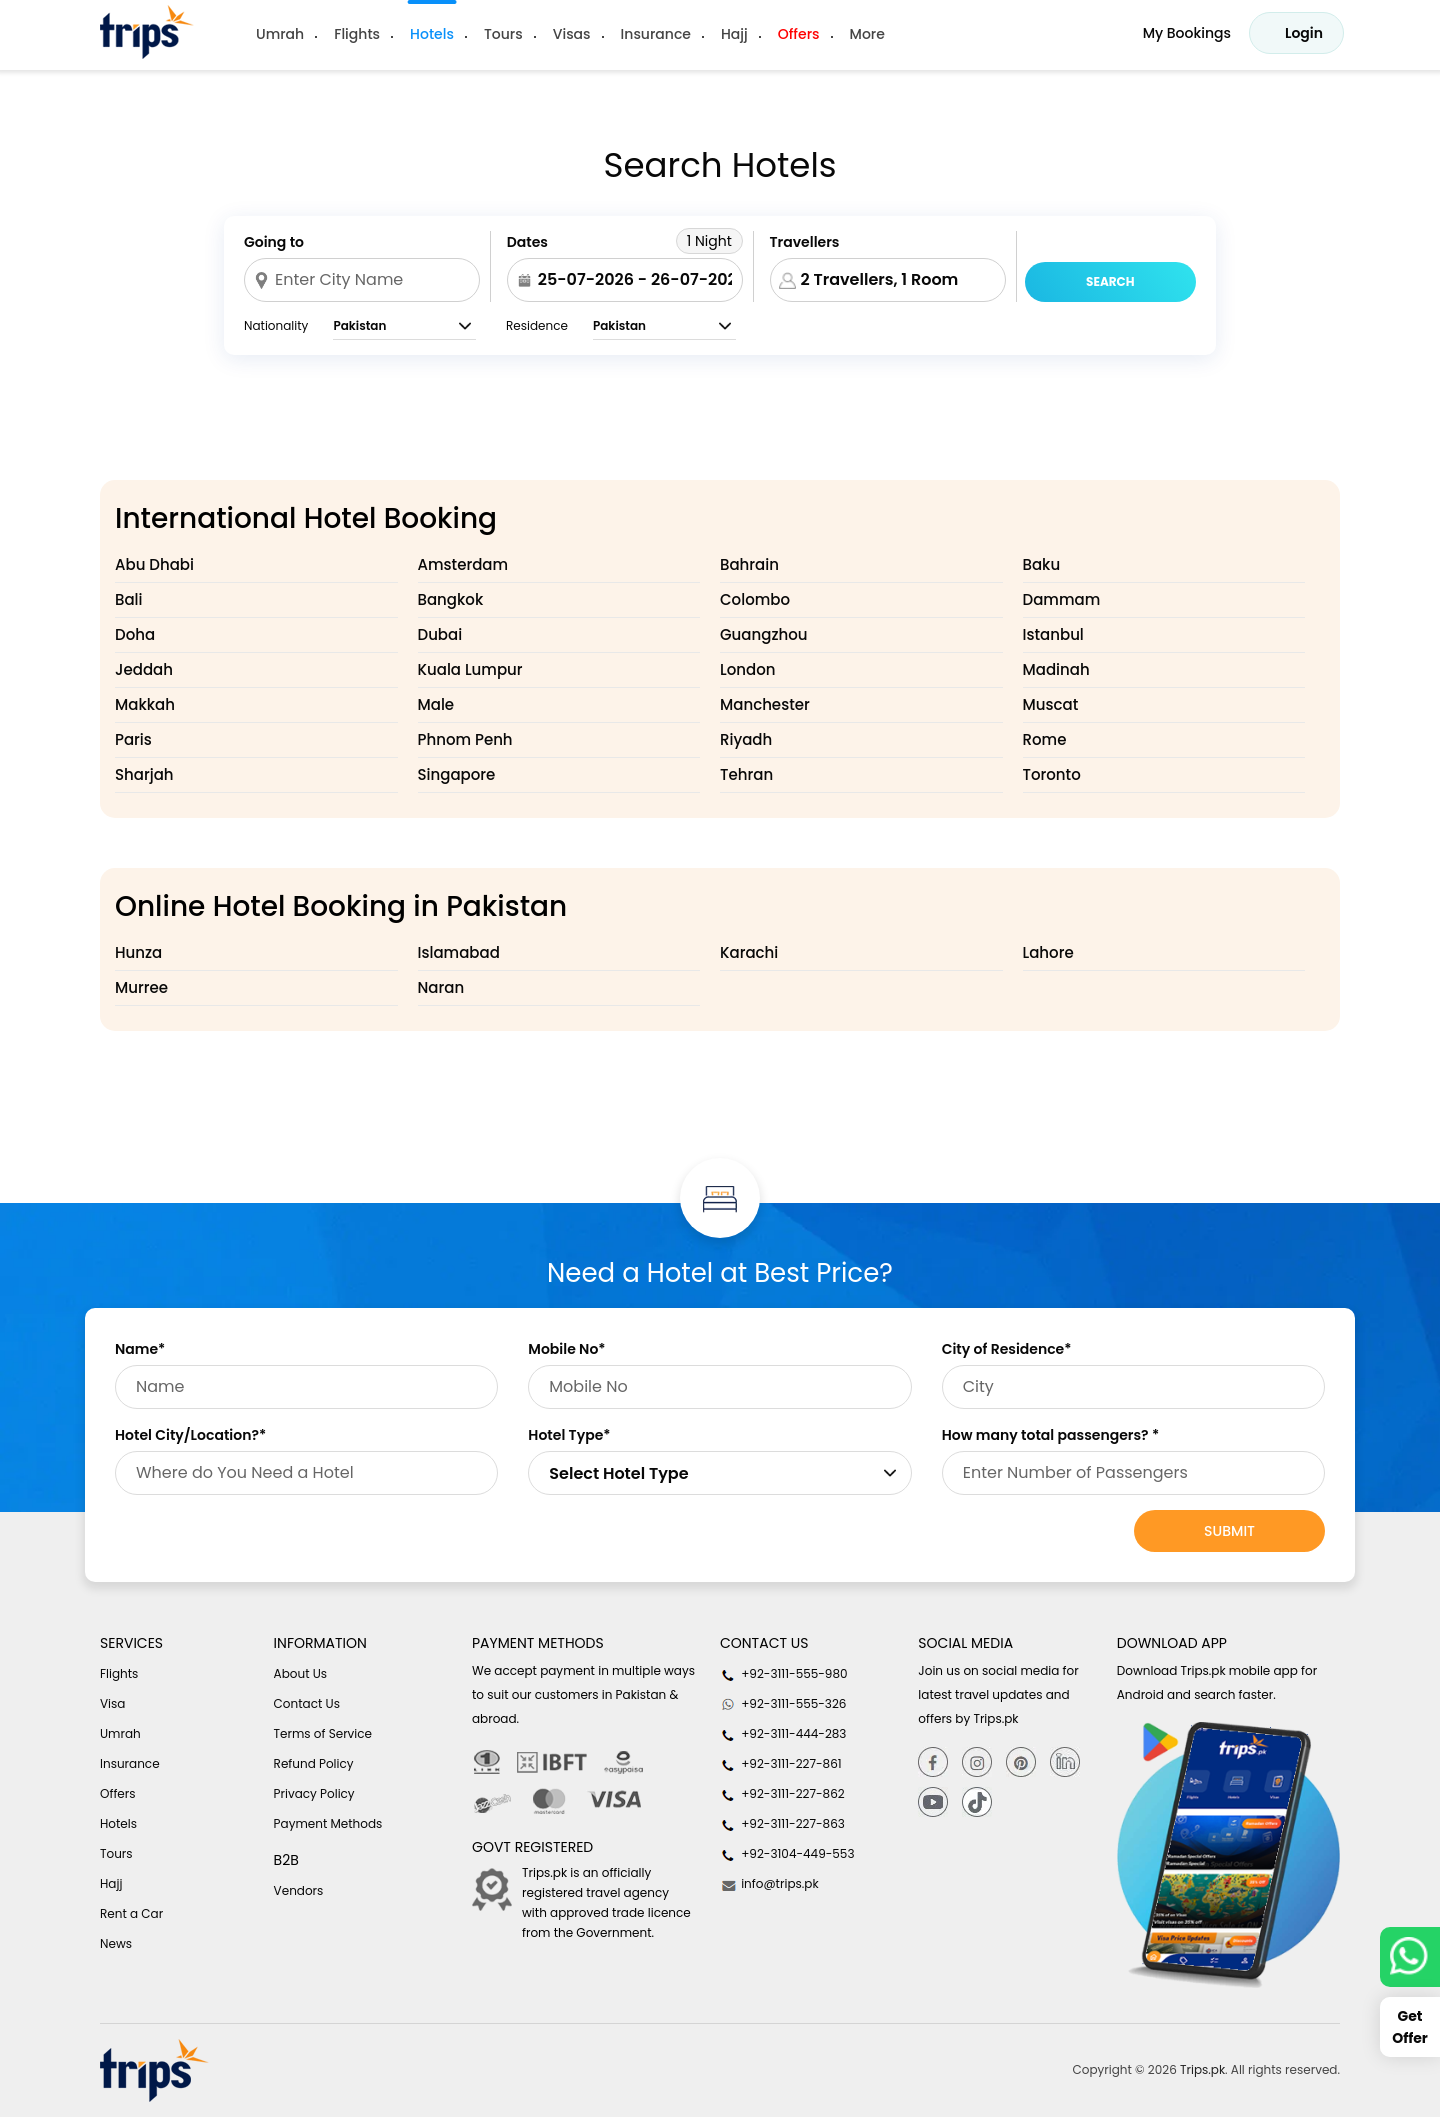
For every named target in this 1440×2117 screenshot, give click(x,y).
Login (1304, 33)
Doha (135, 634)
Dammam (1062, 599)
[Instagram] (977, 1761)
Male (436, 704)
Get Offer (1410, 2027)
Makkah (145, 704)
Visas (572, 34)
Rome (1045, 739)
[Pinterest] (1021, 1761)
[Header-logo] (147, 32)
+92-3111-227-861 (781, 1764)
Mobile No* (566, 1349)
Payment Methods (328, 1823)
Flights (357, 34)
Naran (441, 987)
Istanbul (1053, 634)
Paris (133, 739)
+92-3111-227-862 (782, 1794)
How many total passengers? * (1051, 1435)
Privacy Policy (314, 1793)
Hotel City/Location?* (190, 1435)
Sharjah (144, 774)
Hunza (138, 952)
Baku (1042, 564)
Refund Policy (314, 1763)
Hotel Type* (569, 1435)
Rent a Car (131, 1913)
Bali (129, 599)
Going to (274, 242)
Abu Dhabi (154, 564)
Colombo (755, 599)
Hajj (734, 34)
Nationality (276, 325)
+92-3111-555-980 (784, 1674)
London (747, 669)
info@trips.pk (769, 1884)
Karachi (749, 952)
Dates (527, 242)
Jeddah (144, 669)
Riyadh (746, 739)
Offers (799, 34)
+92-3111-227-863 (782, 1824)
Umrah (280, 34)
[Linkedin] (1065, 1761)
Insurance (656, 34)
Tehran (746, 774)
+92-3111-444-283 (783, 1734)
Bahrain (749, 564)
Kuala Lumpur (470, 669)
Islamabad (459, 952)
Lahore (1048, 952)
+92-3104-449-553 (787, 1854)
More (867, 34)
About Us (301, 1673)
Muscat (1051, 704)
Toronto (1052, 774)
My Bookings (1187, 33)
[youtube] (933, 1802)
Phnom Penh (465, 739)
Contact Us (307, 1703)
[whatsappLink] (1410, 1957)
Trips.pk (1202, 2069)
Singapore (457, 774)
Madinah (1056, 669)
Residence (537, 325)
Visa (112, 1703)
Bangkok (451, 599)
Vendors (299, 1890)
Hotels (432, 34)
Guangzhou (764, 634)
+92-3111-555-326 (783, 1704)
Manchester (765, 704)
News (116, 1943)
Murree (141, 987)
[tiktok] (977, 1802)
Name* (140, 1349)
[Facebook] (933, 1761)
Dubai (440, 634)
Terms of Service (323, 1733)
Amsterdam (463, 564)
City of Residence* (1007, 1349)
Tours (503, 34)
